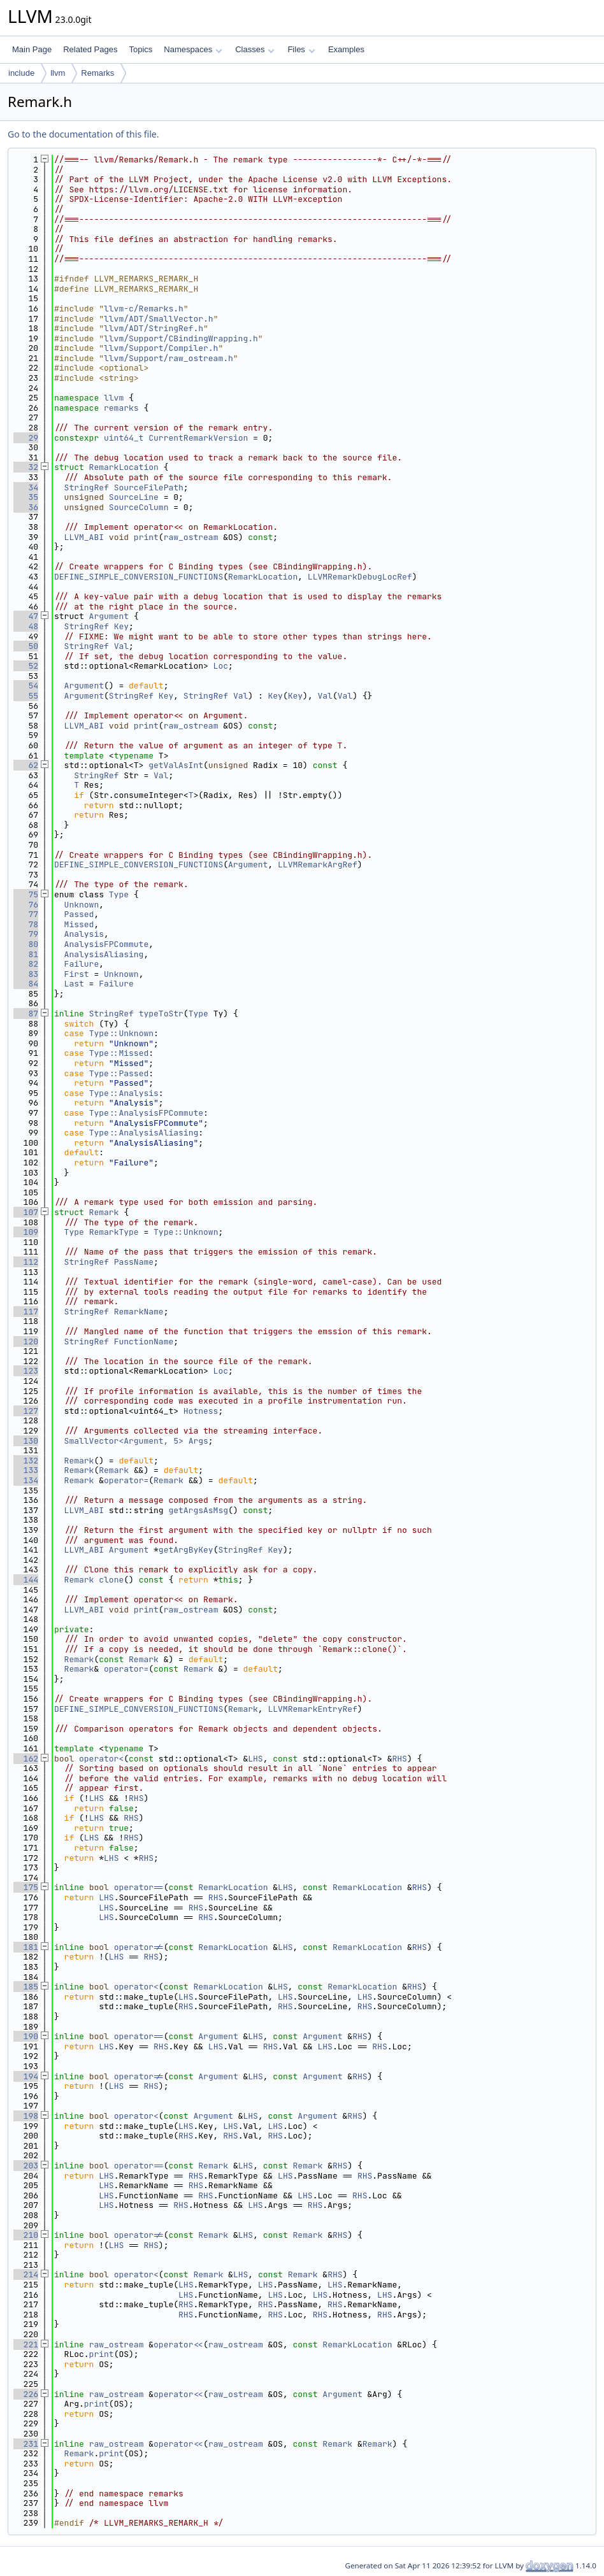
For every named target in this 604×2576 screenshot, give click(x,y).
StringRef (86, 487)
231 (25, 2443)
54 (25, 685)
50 (25, 646)
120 (25, 1341)
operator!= (139, 1947)
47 (25, 616)
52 (25, 665)
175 (25, 1887)
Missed (79, 924)
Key (121, 626)
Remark (104, 1212)
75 (25, 894)
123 (25, 1370)
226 (25, 2394)
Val (121, 646)
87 (25, 1013)
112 (25, 1261)
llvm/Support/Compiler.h (161, 348)
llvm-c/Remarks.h (143, 308)
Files (301, 49)
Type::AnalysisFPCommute (146, 1112)
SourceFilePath (148, 487)
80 (25, 944)
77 (25, 914)
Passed (79, 914)
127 (25, 1410)
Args (198, 1440)
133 (25, 1470)
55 (25, 695)
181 (25, 1947)
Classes (255, 49)
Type (119, 894)
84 (25, 983)
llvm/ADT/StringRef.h (153, 328)
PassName (134, 1261)
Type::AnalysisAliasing (144, 1132)
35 (25, 497)
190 (25, 2036)
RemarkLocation (124, 467)
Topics (140, 49)
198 (25, 2115)
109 (25, 1232)
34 (25, 487)
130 (25, 1440)
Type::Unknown (121, 1033)
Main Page (32, 49)
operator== (139, 1887)
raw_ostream (191, 537)
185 (25, 1986)
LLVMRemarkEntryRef (312, 1709)
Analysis (84, 934)
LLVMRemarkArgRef (317, 864)
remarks (121, 407)
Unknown (81, 904)
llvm (57, 73)
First (76, 974)
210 (25, 2235)
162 (25, 1758)
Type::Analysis (124, 1093)
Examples (346, 49)
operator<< (178, 2344)
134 (25, 1480)
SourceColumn (139, 507)
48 (25, 626)
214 (25, 2274)
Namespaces (193, 49)
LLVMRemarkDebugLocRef (360, 576)
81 (25, 954)
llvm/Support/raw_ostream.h (168, 358)
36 (25, 507)
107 (25, 1212)
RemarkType (114, 1232)
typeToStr (161, 1013)
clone (111, 1579)
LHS (255, 1758)
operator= (126, 1480)
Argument (109, 616)
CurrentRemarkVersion (198, 437)
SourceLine (134, 497)
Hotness (201, 1410)
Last (74, 983)
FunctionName (144, 1341)
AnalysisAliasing (104, 954)
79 (25, 934)
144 (25, 1579)
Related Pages (90, 49)
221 (25, 2344)
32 (25, 467)
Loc (220, 665)
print (146, 537)
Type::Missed (119, 1053)
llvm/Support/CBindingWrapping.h (181, 338)
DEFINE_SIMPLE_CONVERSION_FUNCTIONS (138, 576)
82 (25, 963)
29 (25, 437)
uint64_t (123, 437)
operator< (101, 1758)
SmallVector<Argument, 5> (123, 1440)
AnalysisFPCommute (106, 944)
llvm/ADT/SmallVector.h (158, 318)
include (21, 73)
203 (25, 2165)
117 (25, 1311)
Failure (81, 963)
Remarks (97, 73)
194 (25, 2076)
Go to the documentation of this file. (83, 134)
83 (25, 974)
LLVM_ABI (84, 537)
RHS (399, 1758)
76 (25, 904)
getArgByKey (186, 1549)
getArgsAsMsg (198, 1510)
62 (25, 765)
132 (25, 1460)
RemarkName (139, 1311)
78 (25, 924)
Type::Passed (119, 1073)
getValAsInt (175, 765)
